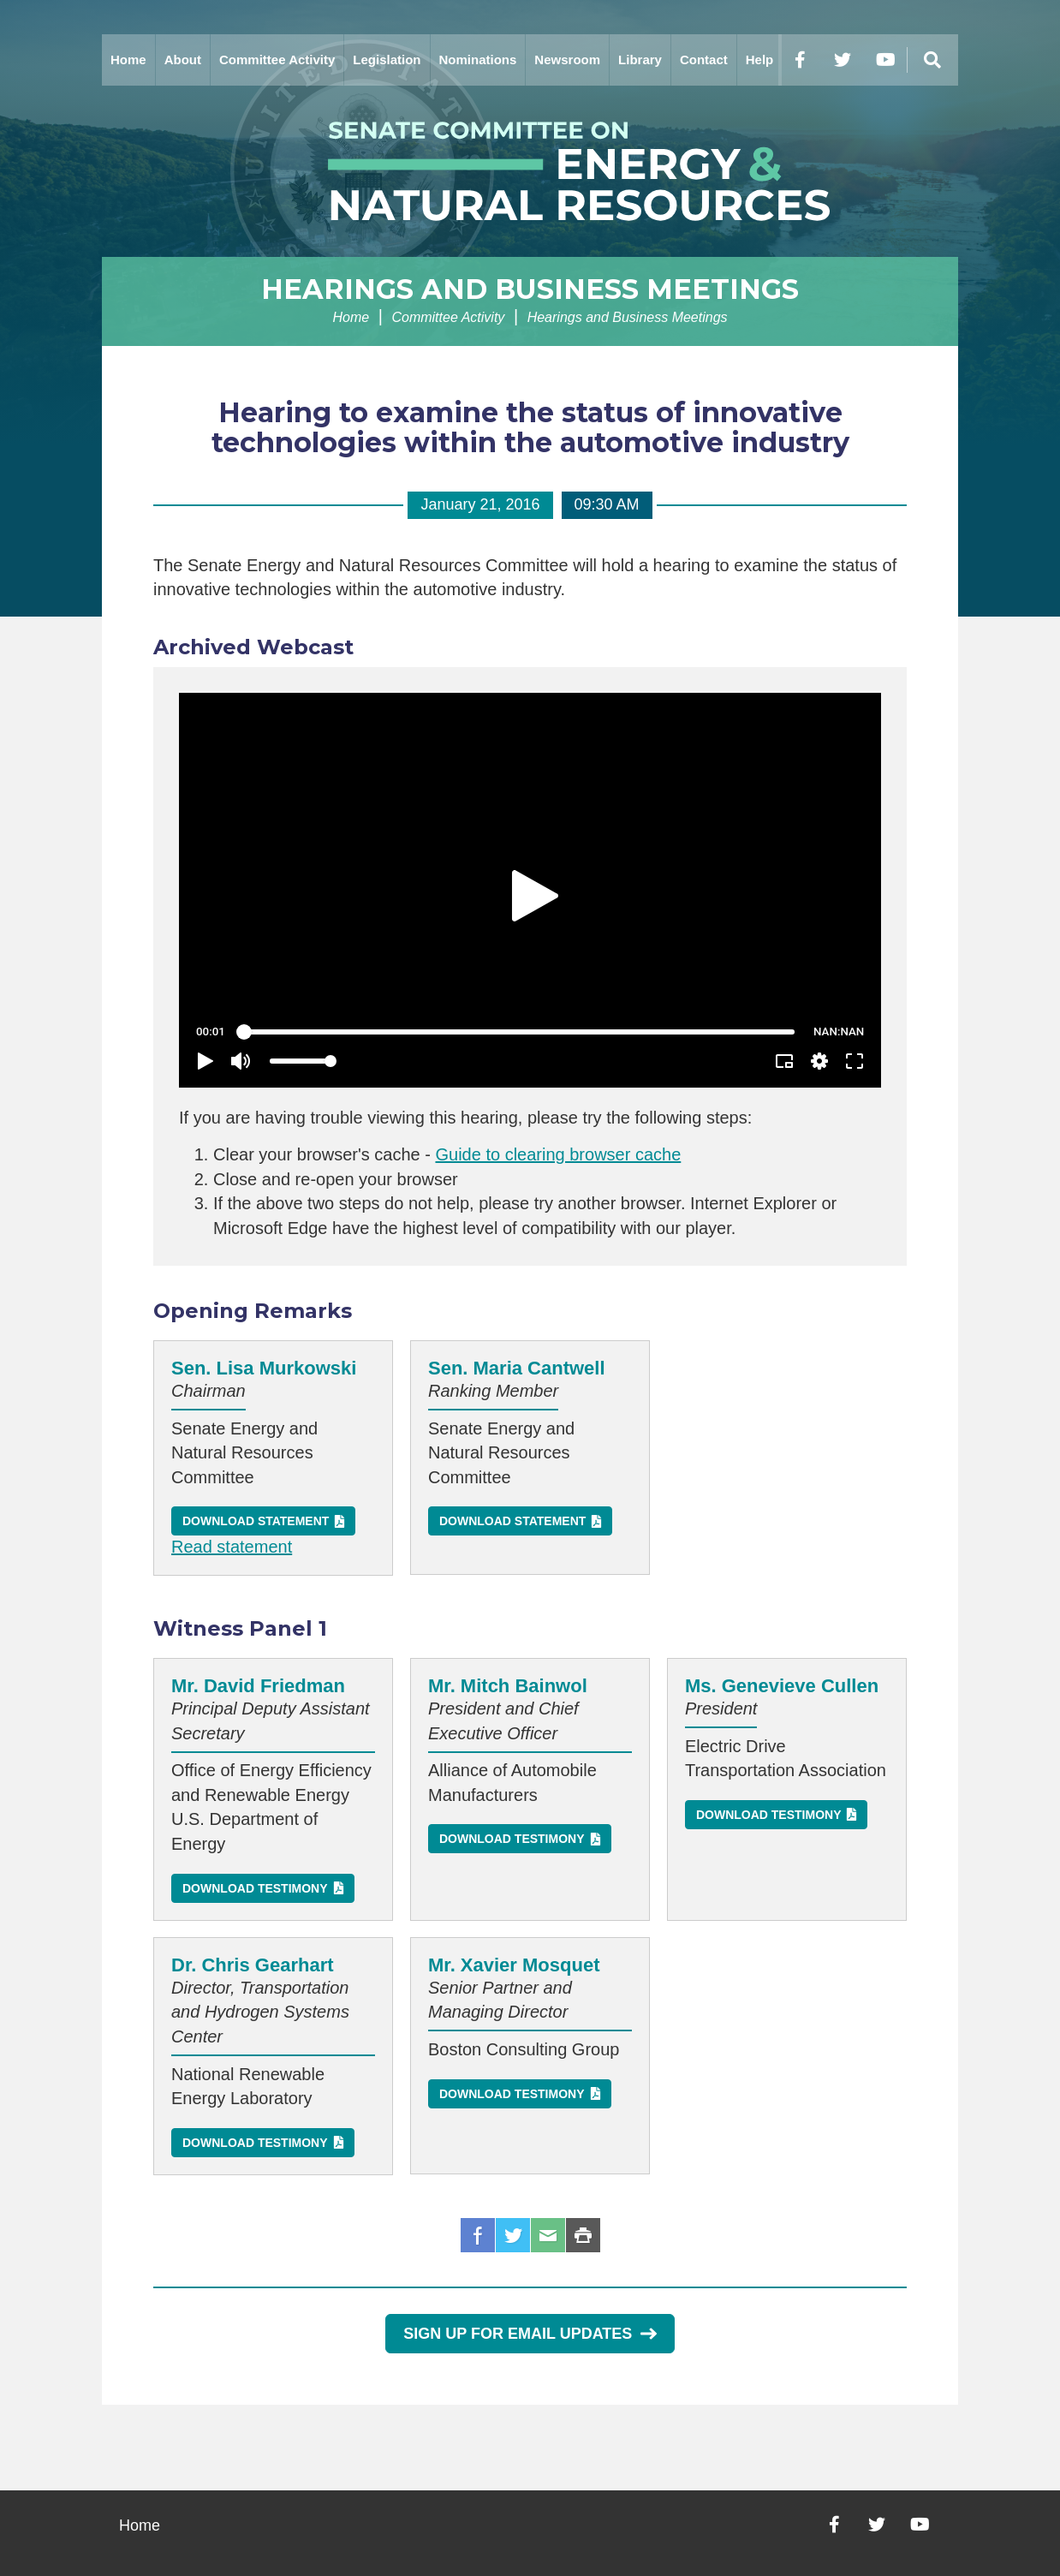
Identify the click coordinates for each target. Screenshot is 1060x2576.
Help (760, 59)
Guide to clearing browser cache (558, 1154)
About (182, 59)
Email (548, 2235)
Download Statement (255, 1521)
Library (640, 59)
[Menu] (932, 60)
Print (583, 2235)
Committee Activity (277, 59)
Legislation (386, 59)
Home (128, 59)
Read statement (231, 1546)
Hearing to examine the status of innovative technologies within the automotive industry (530, 427)
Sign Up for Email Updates (529, 2333)
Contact (704, 59)
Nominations (478, 59)
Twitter (513, 2235)
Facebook (478, 2235)
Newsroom (567, 59)
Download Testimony (255, 1888)
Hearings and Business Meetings (530, 289)
